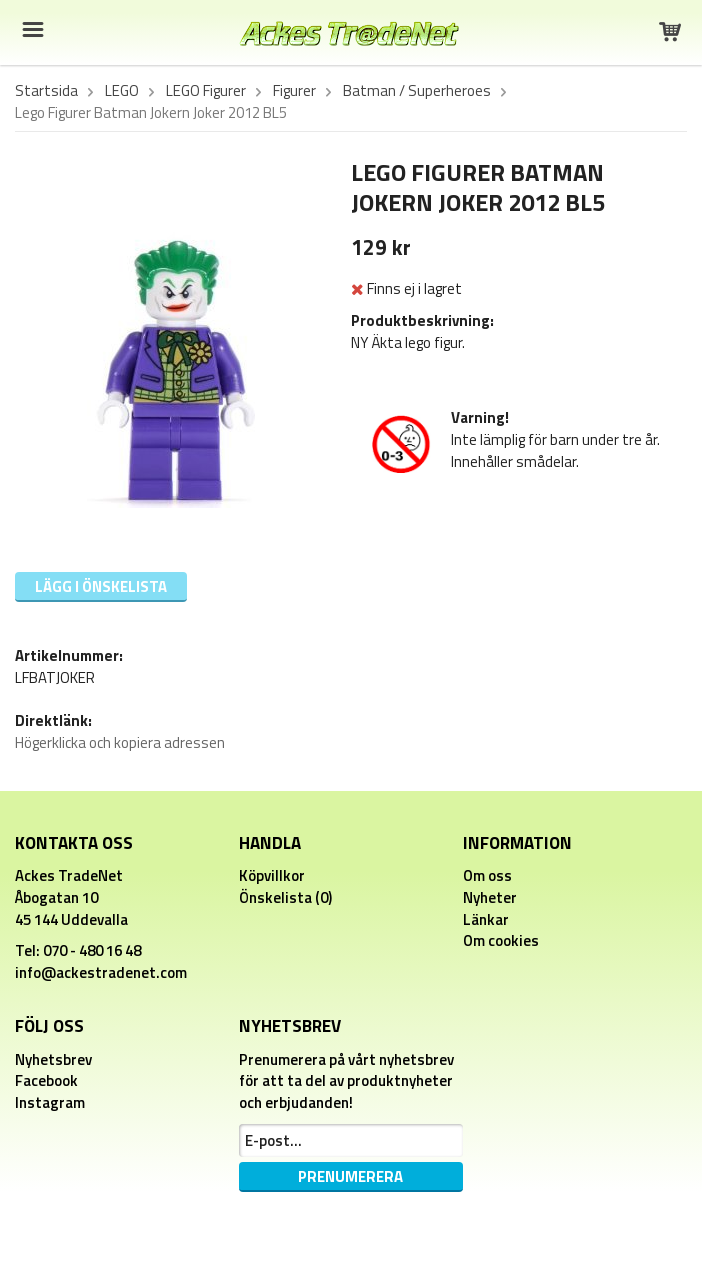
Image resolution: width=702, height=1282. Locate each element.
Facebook (46, 1080)
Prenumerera (350, 1176)
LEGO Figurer (206, 91)
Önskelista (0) (285, 897)
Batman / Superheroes (417, 91)
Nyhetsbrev (53, 1059)
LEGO (122, 91)
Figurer (294, 91)
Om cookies (501, 940)
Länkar (486, 919)
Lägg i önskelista (101, 586)
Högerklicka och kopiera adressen (120, 742)
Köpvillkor (272, 875)
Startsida (46, 91)
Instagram (50, 1102)
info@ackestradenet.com (101, 972)
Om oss (487, 875)
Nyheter (490, 897)
